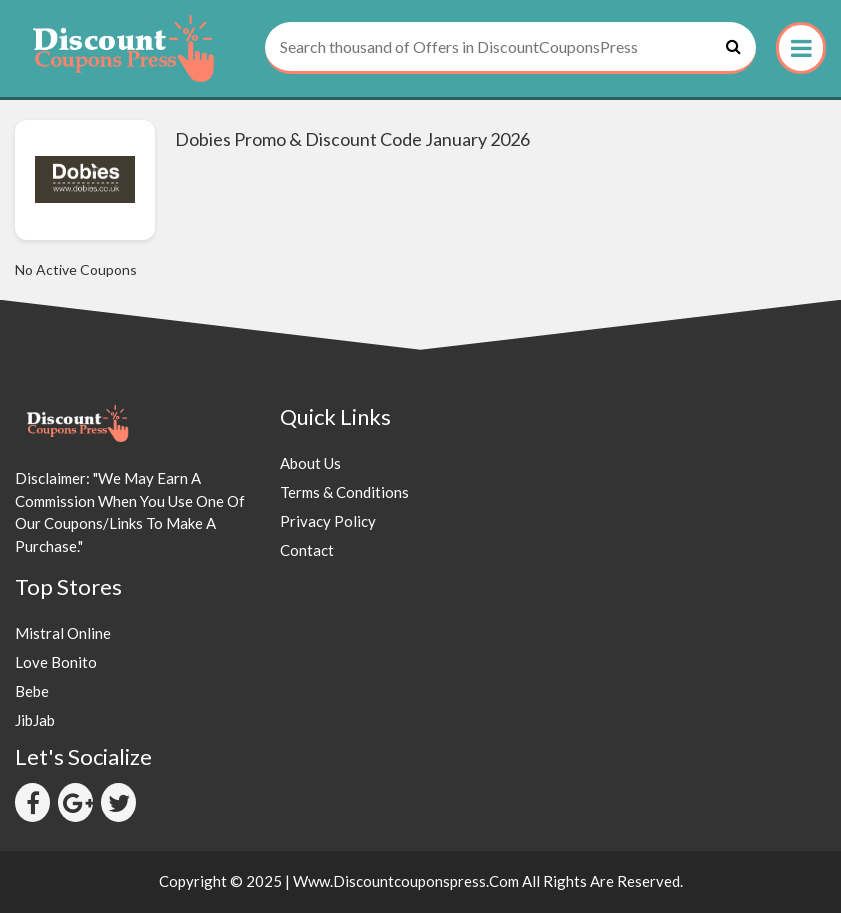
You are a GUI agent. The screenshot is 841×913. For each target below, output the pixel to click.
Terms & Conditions (344, 492)
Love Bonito (56, 662)
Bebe (32, 691)
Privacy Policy (328, 521)
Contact (307, 550)
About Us (310, 463)
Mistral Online (63, 633)
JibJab (35, 720)
